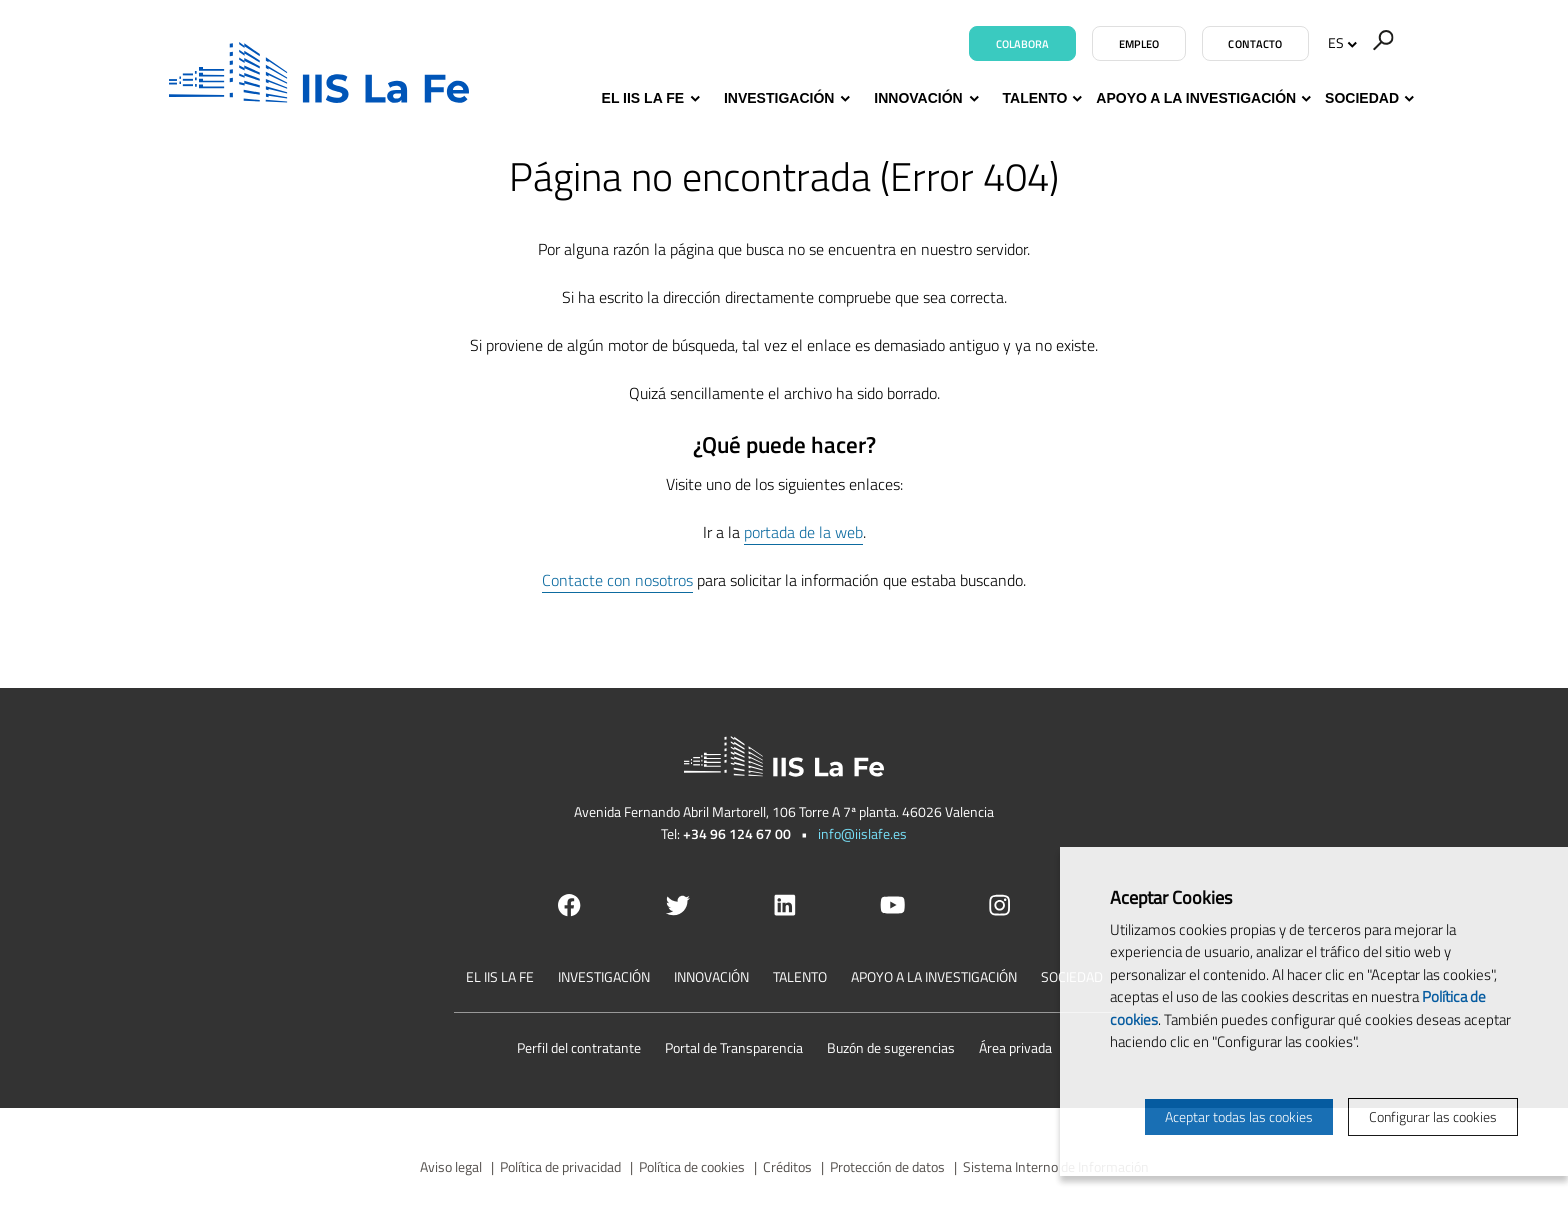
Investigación (784, 98)
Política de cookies (692, 1166)
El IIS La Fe (648, 98)
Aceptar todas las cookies (1239, 1116)
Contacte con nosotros (617, 580)
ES (1342, 42)
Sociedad (1362, 98)
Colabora (1023, 44)
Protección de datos (887, 1166)
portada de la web (803, 532)
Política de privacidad (560, 1166)
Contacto (1255, 44)
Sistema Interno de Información (1056, 1166)
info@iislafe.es (862, 833)
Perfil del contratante (579, 1047)
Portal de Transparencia (734, 1047)
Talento (1035, 98)
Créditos (787, 1166)
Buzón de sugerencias (891, 1047)
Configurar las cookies (1433, 1116)
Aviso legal (451, 1166)
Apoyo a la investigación (1196, 98)
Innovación (923, 98)
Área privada (1015, 1047)
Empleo (1139, 44)
